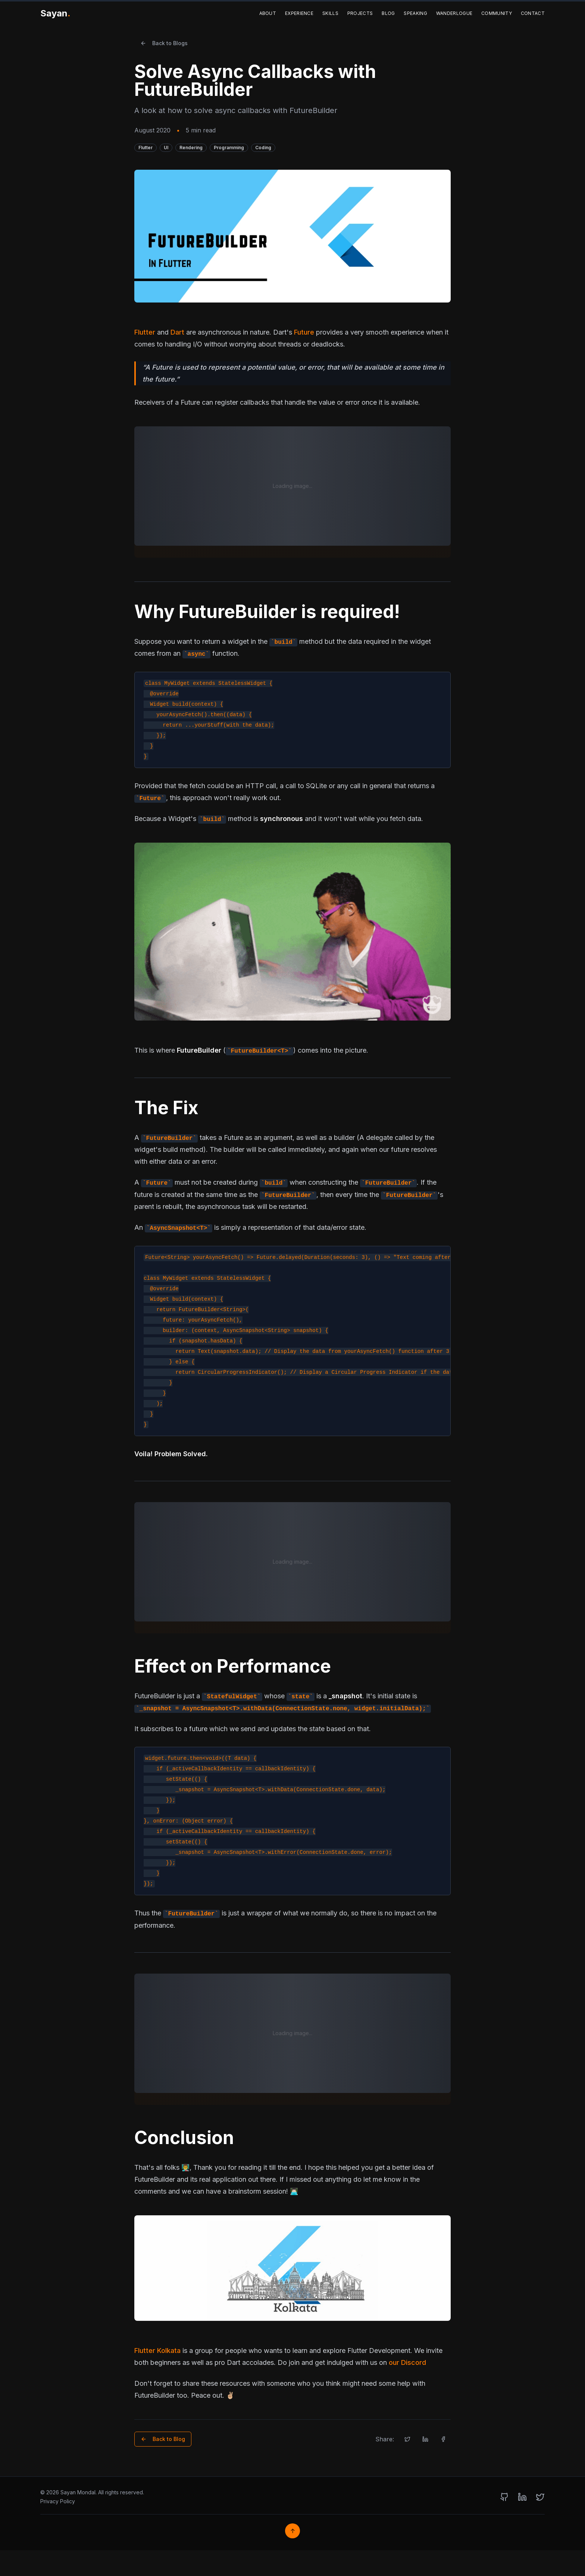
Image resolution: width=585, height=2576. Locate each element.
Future (304, 332)
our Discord (407, 2362)
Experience (299, 13)
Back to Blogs (164, 43)
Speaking (415, 13)
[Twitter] (540, 2496)
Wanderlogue (454, 13)
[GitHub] (504, 2496)
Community (496, 13)
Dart (177, 332)
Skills (330, 13)
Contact (533, 13)
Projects (360, 13)
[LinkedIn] (522, 2496)
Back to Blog (163, 2439)
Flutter (144, 332)
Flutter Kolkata (157, 2350)
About (267, 13)
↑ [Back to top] (292, 2531)
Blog (388, 13)
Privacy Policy (57, 2501)
